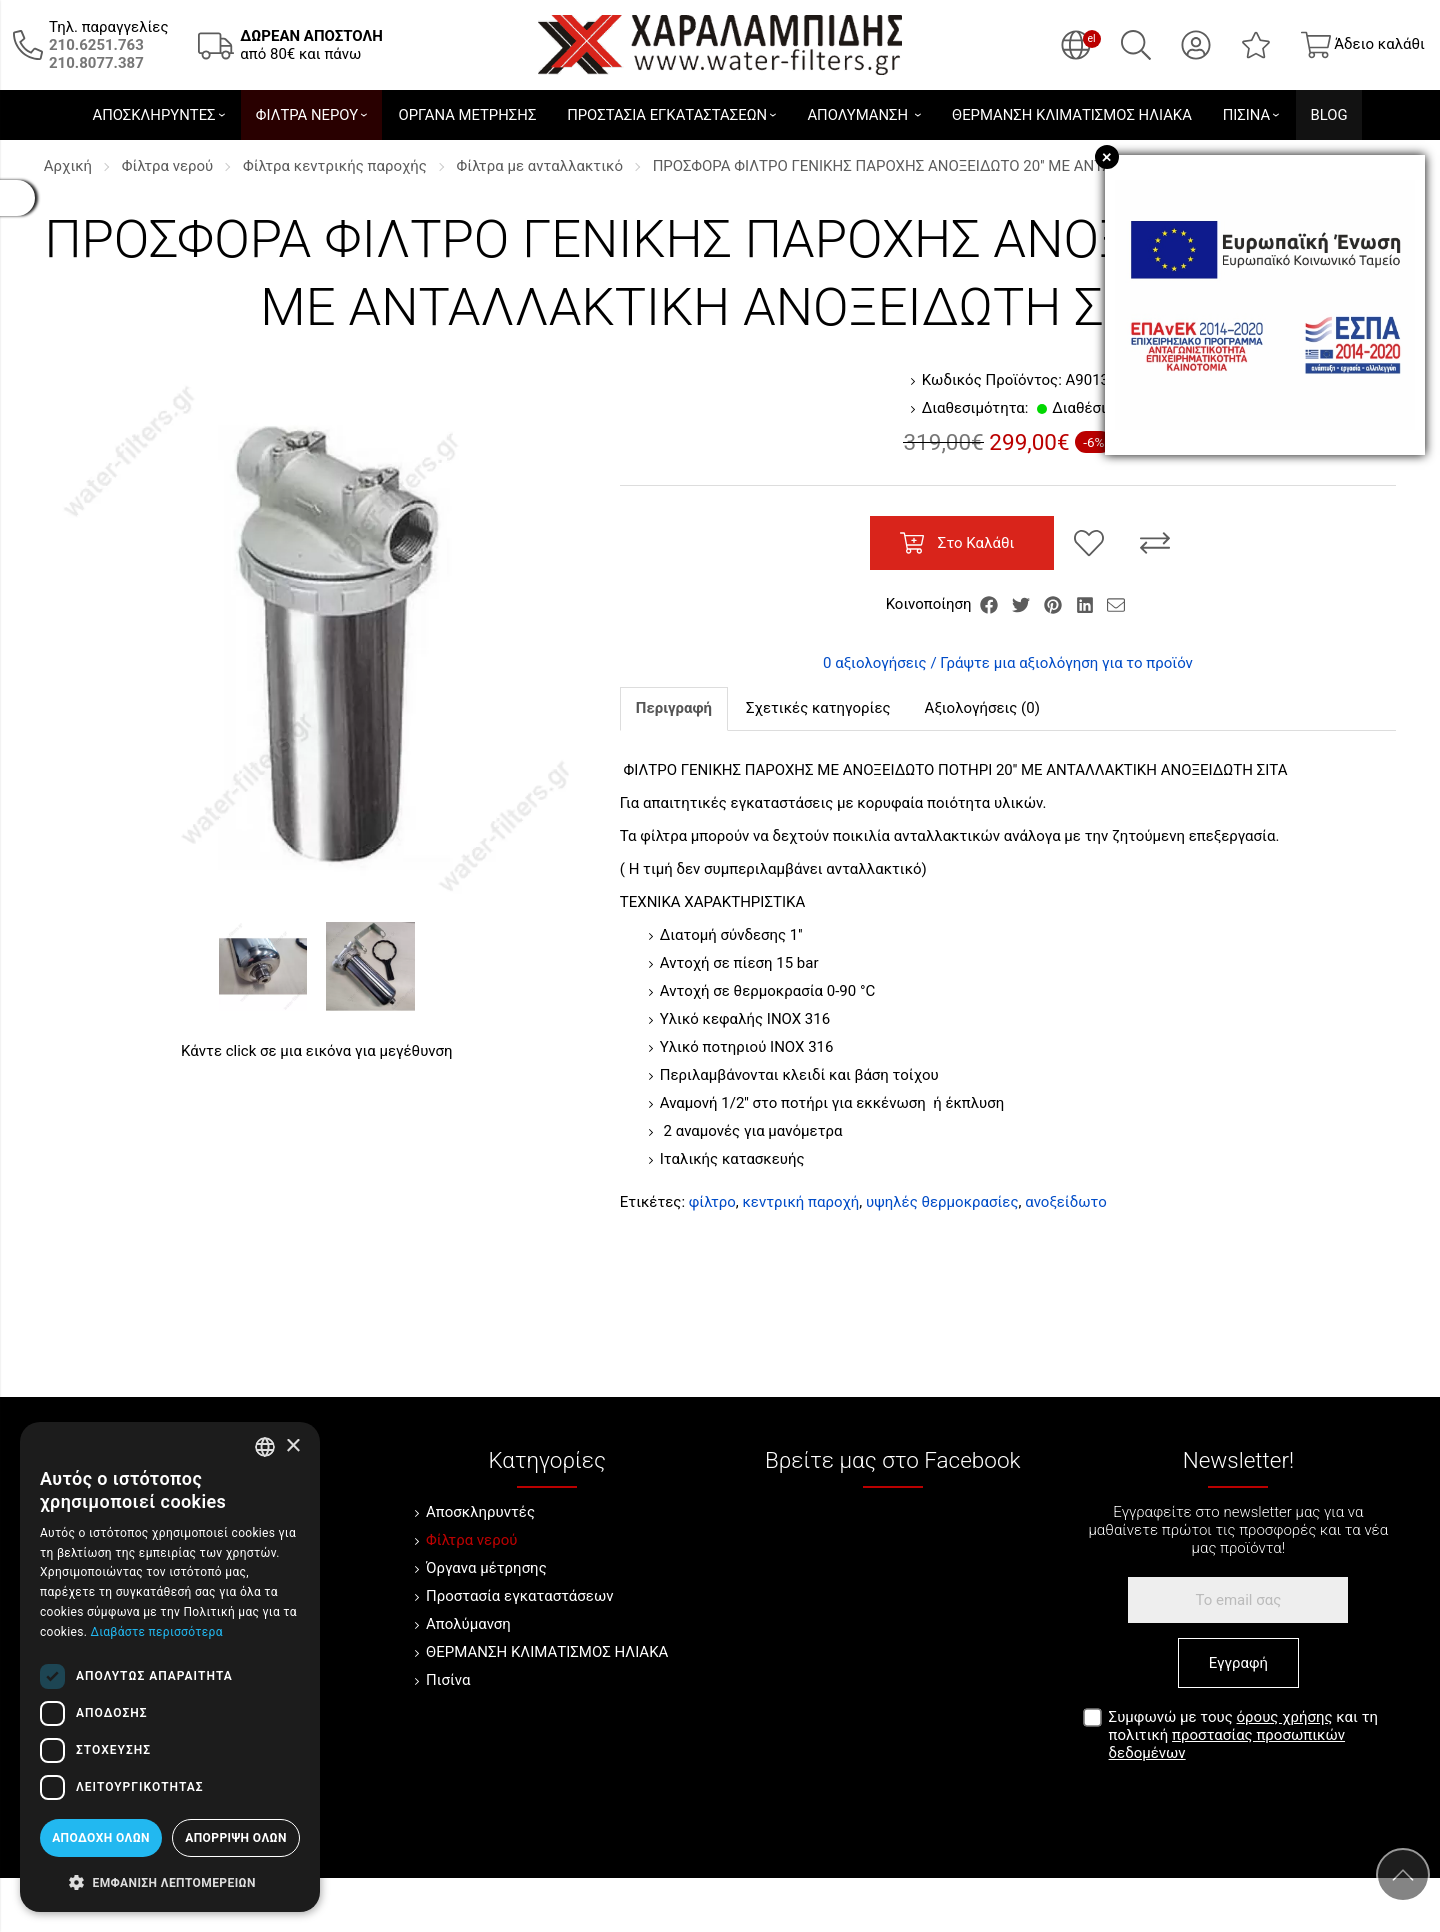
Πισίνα (448, 1680)
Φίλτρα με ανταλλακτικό (540, 166)
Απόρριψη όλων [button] (236, 1838)
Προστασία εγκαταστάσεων (519, 1596)
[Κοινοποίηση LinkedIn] (1087, 604)
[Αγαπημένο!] (1089, 543)
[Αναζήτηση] (1136, 45)
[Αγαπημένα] (1256, 45)
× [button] (292, 1446)
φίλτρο (712, 1202)
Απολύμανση (468, 1624)
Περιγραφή (674, 708)
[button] (170, 1881)
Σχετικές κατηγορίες (818, 708)
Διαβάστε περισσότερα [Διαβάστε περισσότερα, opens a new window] (156, 1632)
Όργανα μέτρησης (486, 1568)
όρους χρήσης (1285, 1717)
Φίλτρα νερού (167, 166)
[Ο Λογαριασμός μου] (1196, 45)
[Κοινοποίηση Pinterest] (1055, 604)
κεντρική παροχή (800, 1202)
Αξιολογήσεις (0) (982, 708)
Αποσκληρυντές (480, 1512)
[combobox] (265, 1447)
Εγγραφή (1238, 1663)
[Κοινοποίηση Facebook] (991, 604)
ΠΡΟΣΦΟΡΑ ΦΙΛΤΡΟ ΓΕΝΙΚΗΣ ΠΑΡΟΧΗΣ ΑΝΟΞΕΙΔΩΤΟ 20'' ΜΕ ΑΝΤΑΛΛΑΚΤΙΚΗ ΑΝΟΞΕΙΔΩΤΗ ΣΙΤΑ (984, 166)
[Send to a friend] (1116, 604)
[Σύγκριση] (1155, 543)
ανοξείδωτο (1066, 1202)
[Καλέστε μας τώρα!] (96, 45)
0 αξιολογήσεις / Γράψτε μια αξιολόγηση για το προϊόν (1008, 663)
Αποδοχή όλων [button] (101, 1838)
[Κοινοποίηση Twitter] (1023, 604)
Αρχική (68, 166)
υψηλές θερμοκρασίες (942, 1202)
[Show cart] (1363, 45)
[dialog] (170, 1667)
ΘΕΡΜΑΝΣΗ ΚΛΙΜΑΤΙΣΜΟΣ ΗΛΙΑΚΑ (547, 1652)
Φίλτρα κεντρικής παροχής (335, 166)
